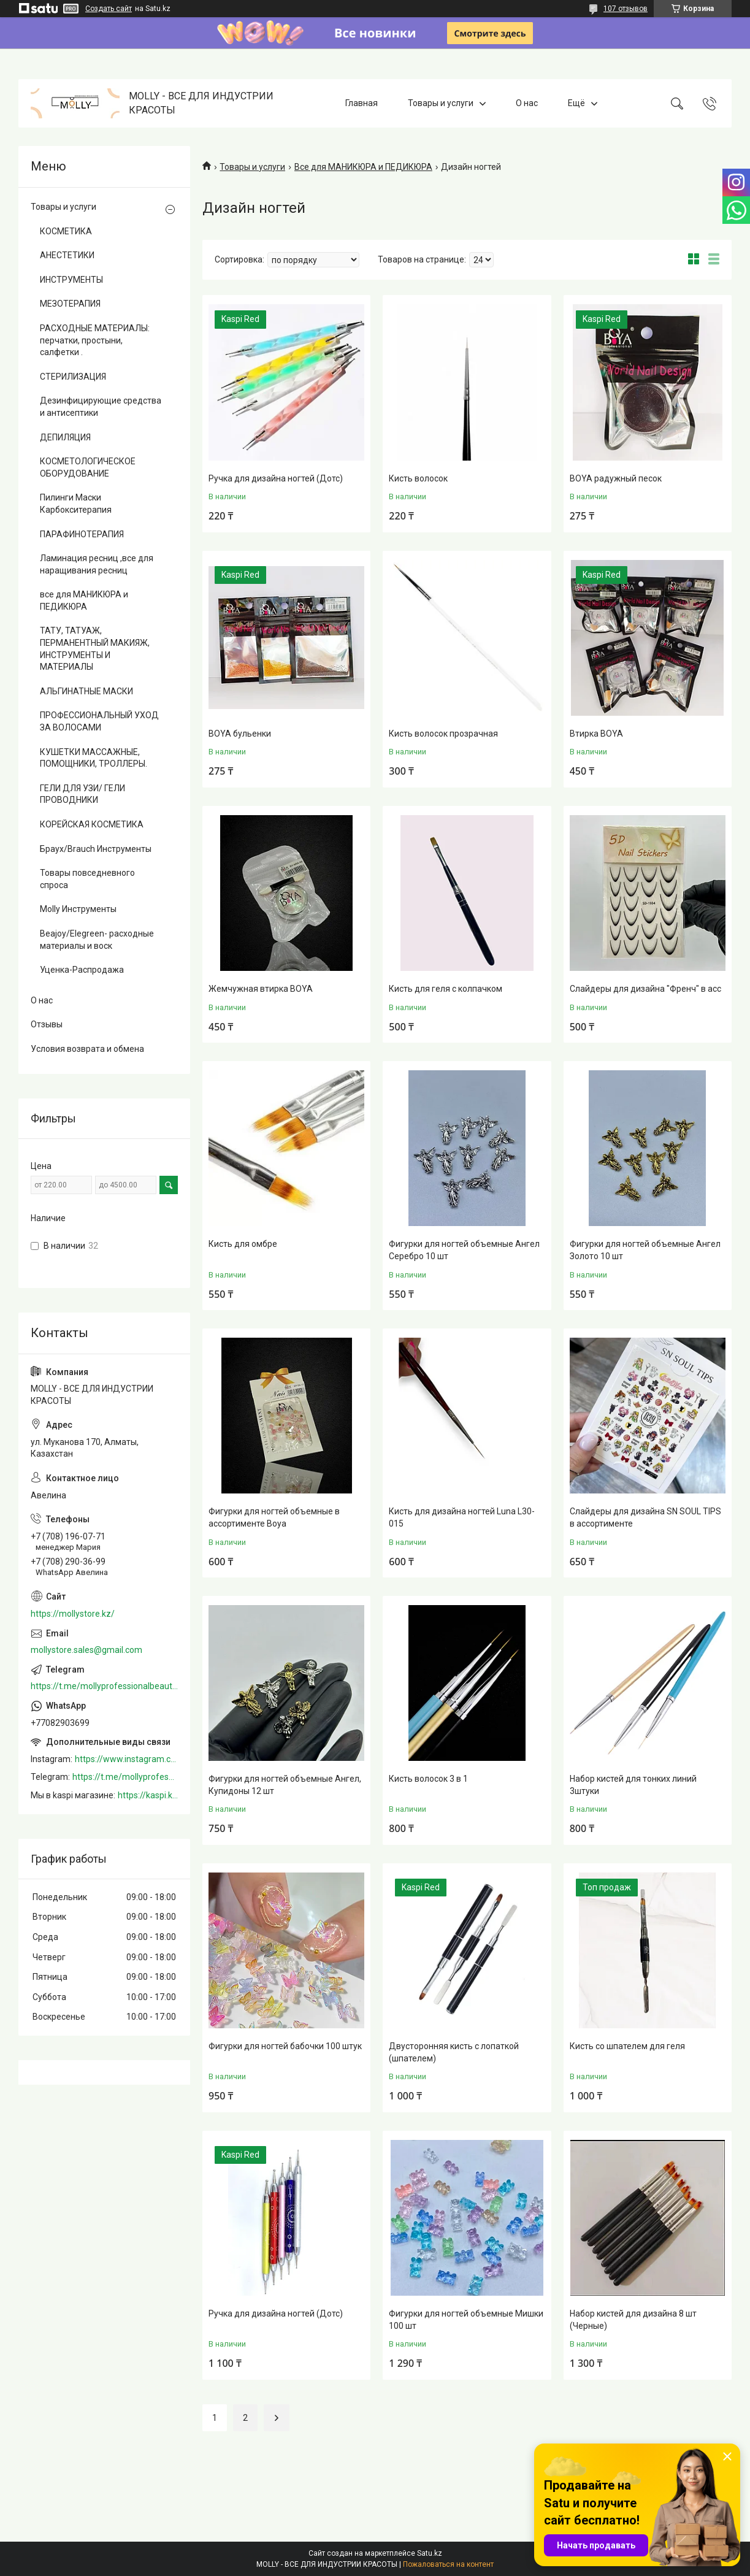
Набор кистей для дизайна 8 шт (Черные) (633, 2320)
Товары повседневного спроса (87, 879)
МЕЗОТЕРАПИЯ (70, 304)
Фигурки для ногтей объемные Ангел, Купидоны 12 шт (285, 1785)
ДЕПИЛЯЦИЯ (65, 437)
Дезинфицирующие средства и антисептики (100, 407)
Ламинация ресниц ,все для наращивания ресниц (96, 564)
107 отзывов (625, 8)
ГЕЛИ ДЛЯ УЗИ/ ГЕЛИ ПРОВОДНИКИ (82, 794)
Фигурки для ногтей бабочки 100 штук (285, 2046)
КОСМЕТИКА (66, 231)
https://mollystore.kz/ (73, 1614)
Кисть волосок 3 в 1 (428, 1779)
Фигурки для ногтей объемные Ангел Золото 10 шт (645, 1250)
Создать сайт (108, 8)
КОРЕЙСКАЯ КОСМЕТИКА (91, 824)
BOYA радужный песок (616, 478)
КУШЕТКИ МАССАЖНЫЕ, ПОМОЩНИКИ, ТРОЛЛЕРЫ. (93, 758)
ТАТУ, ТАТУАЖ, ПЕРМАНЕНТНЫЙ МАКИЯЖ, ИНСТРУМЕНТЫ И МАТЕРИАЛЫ (95, 649)
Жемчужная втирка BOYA (261, 989)
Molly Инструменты (78, 909)
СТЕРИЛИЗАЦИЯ (73, 376)
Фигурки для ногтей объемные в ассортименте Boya (274, 1517)
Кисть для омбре (243, 1244)
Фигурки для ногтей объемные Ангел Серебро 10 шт (464, 1250)
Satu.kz (429, 2553)
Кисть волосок (418, 478)
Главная (361, 103)
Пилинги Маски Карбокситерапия (76, 504)
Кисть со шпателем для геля (627, 2046)
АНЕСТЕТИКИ (67, 255)
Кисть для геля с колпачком (445, 989)
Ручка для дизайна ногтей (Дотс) (276, 478)
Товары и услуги (440, 103)
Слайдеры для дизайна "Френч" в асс (645, 989)
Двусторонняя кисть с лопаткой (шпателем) (454, 2052)
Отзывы (47, 1024)
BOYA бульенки (240, 733)
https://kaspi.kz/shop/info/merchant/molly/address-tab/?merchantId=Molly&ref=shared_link (148, 1795)
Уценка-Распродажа (82, 970)
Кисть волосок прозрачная (443, 733)
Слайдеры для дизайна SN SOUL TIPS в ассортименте (645, 1517)
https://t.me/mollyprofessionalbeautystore (104, 1686)
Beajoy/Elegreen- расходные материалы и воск (97, 940)
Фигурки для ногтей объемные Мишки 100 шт (466, 2320)
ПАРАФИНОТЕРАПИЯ (82, 534)
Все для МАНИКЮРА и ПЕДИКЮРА (363, 167)
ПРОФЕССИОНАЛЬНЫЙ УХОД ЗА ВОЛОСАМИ (99, 721)
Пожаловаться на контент (448, 2564)
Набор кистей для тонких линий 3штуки (633, 1785)
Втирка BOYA (596, 733)
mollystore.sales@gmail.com (86, 1650)
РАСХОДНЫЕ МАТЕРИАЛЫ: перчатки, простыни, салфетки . (95, 340)
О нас (527, 103)
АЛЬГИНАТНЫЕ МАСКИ (86, 691)
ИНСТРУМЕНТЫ (71, 280)
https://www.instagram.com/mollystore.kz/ (126, 1759)
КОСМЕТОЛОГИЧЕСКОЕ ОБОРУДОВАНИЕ (88, 467)
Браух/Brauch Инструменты (95, 849)
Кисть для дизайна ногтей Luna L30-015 (462, 1517)
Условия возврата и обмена (87, 1049)
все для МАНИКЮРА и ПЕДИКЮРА (84, 600)
